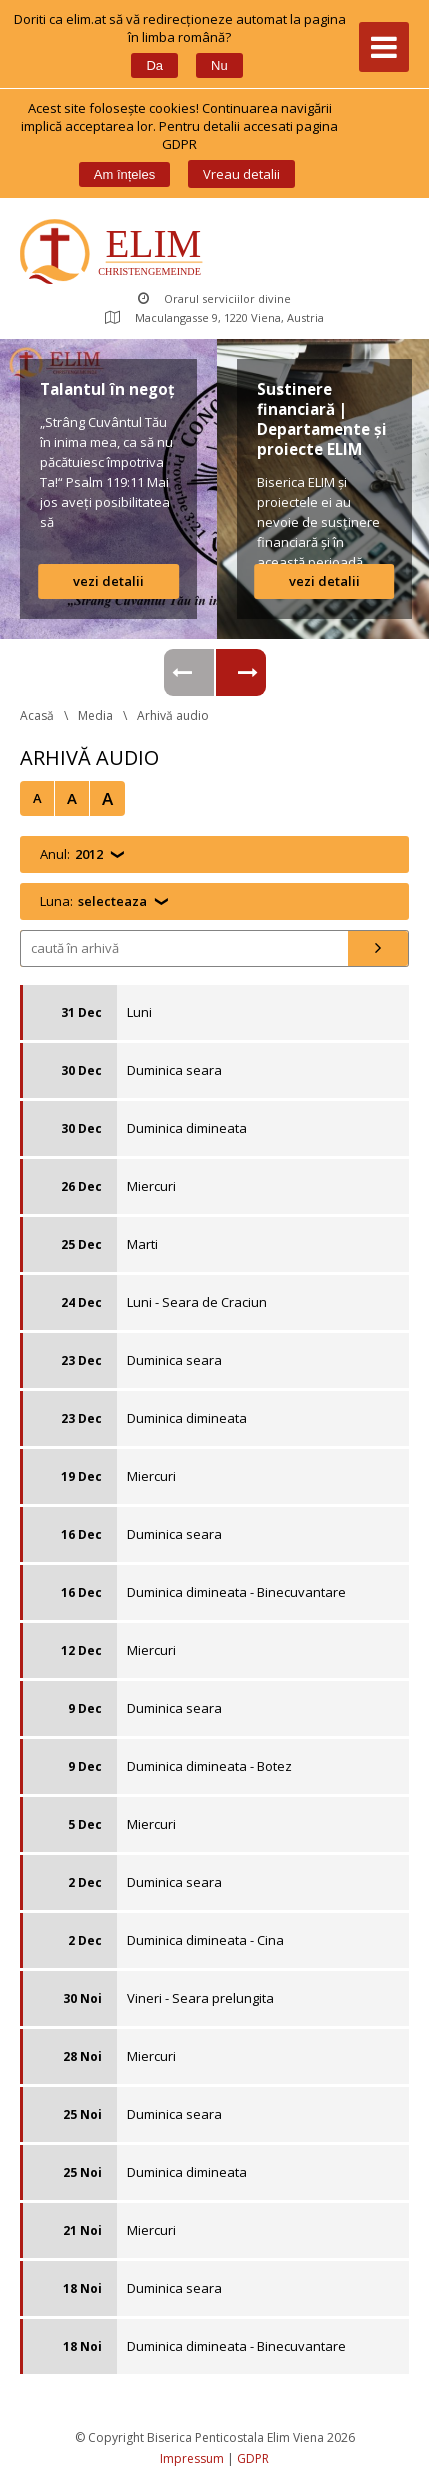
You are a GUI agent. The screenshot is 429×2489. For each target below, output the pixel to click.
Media (95, 715)
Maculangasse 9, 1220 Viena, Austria (214, 317)
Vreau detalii (241, 174)
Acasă (37, 715)
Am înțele (124, 174)
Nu (219, 65)
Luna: (93, 901)
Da (154, 65)
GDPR (253, 2458)
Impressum (192, 2458)
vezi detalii (108, 581)
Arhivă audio (173, 715)
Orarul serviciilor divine (214, 298)
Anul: (71, 854)
